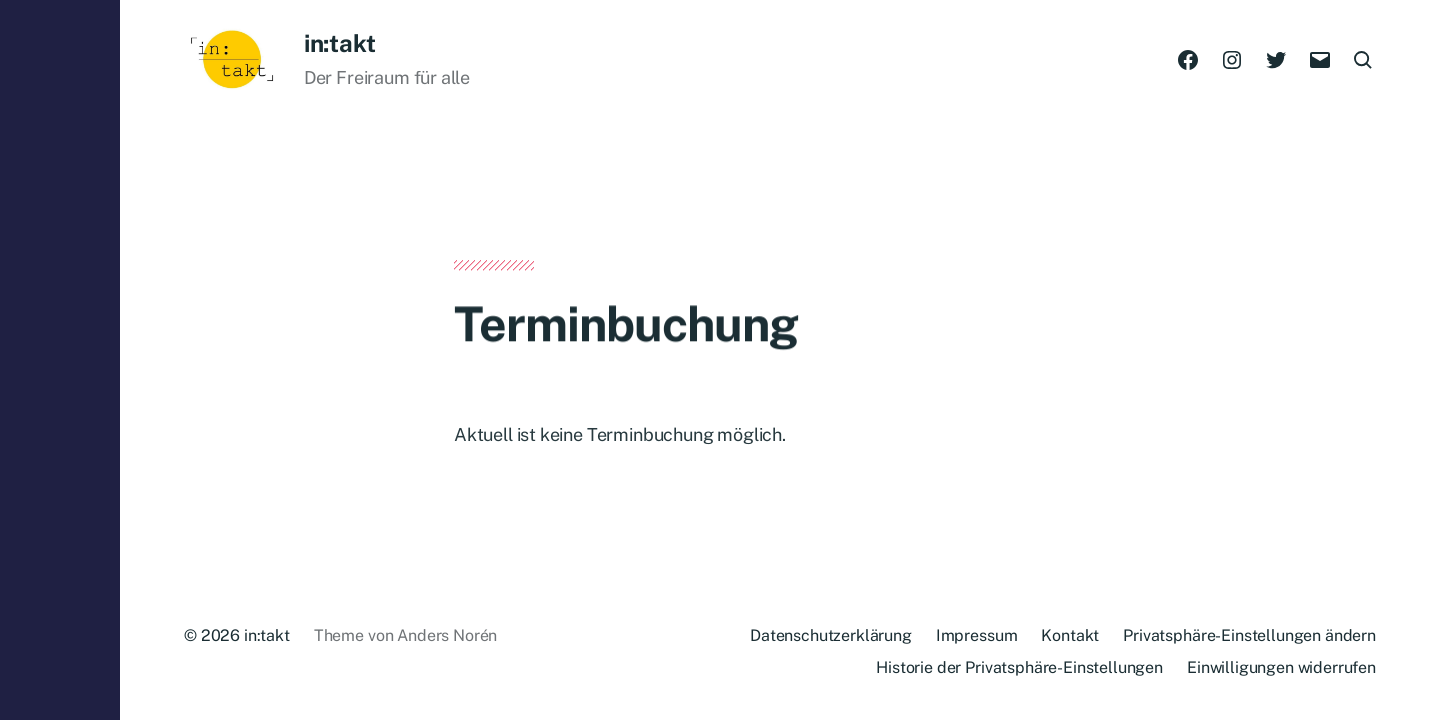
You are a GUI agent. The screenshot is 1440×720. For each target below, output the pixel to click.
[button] (60, 360)
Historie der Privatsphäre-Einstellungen (1019, 667)
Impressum (977, 635)
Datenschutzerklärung (831, 635)
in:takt (340, 43)
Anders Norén (447, 635)
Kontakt (1070, 635)
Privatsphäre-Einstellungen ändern (1249, 635)
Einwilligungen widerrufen (1281, 667)
